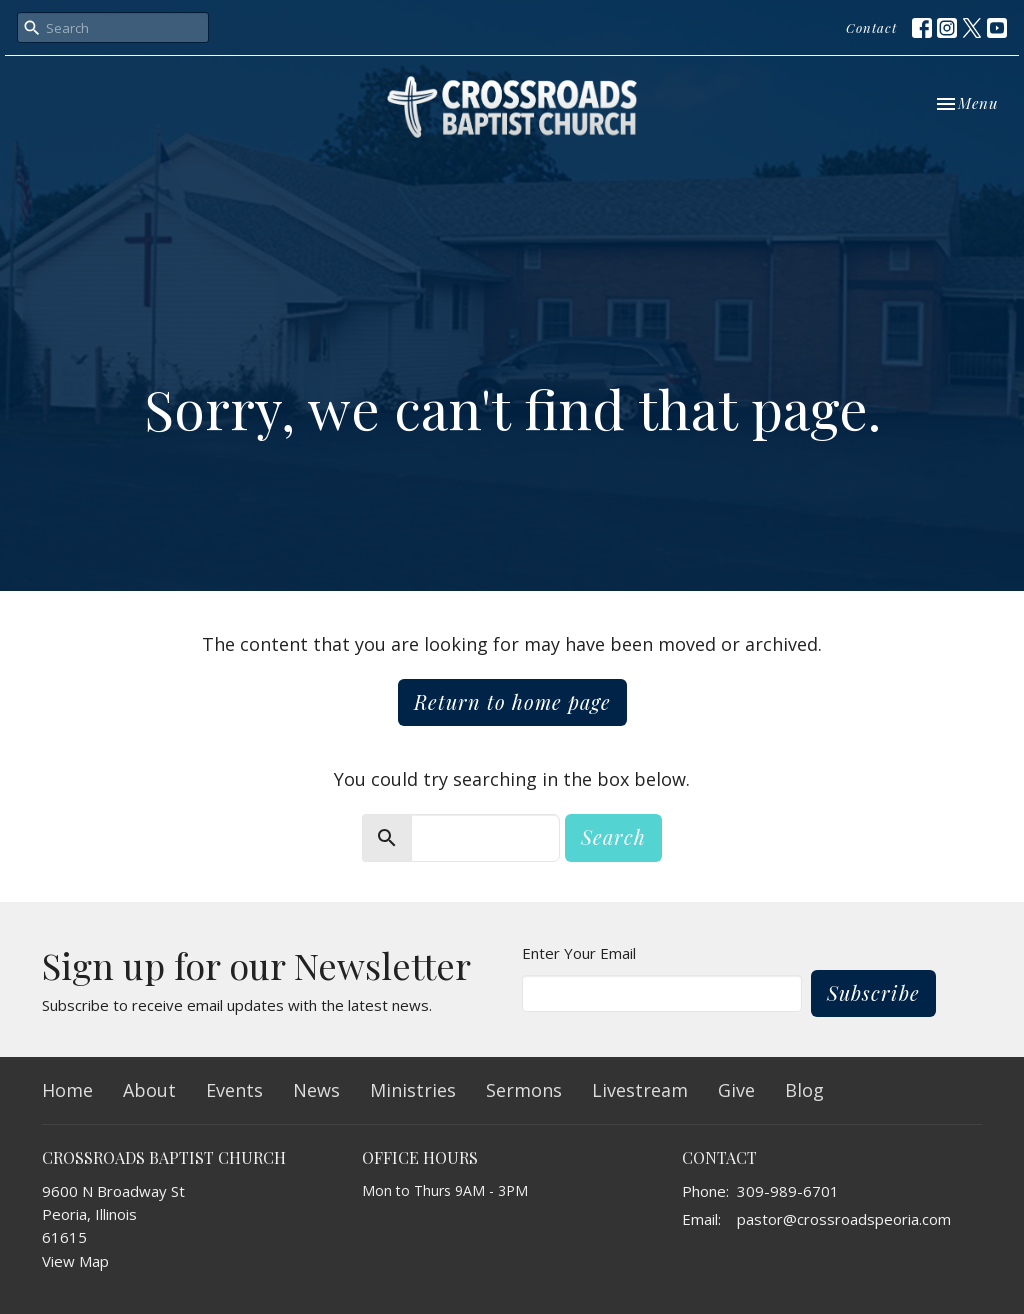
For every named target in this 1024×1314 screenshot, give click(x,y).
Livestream (640, 1090)
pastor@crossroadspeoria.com (844, 1219)
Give (736, 1090)
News (316, 1090)
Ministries (413, 1090)
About (149, 1090)
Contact (871, 27)
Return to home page (512, 701)
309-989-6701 (788, 1191)
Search (613, 836)
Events (234, 1090)
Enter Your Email (579, 953)
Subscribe (873, 992)
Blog (804, 1090)
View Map (75, 1261)
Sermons (524, 1090)
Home (67, 1090)
